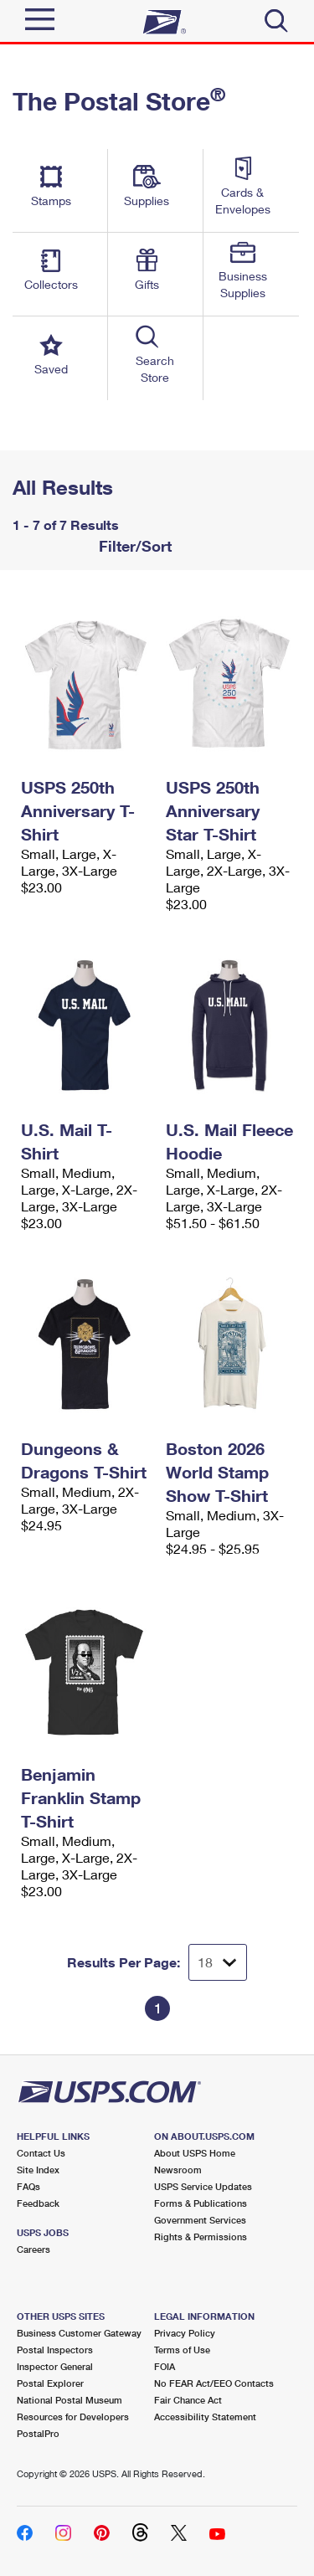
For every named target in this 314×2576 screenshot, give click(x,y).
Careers (33, 2249)
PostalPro (38, 2433)
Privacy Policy (184, 2332)
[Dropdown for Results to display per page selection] (217, 1962)
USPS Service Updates (203, 2186)
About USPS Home (194, 2152)
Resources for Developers (73, 2416)
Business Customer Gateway (79, 2332)
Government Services (200, 2219)
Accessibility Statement (205, 2416)
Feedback (38, 2203)
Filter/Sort (133, 546)
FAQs (28, 2186)
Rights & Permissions (200, 2236)
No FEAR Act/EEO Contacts (214, 2383)
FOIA (164, 2366)
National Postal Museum (69, 2399)
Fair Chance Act (188, 2399)
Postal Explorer (50, 2383)
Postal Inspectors (55, 2349)
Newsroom (178, 2169)
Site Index (38, 2169)
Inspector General (55, 2366)
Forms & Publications (200, 2203)
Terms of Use (182, 2349)
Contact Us (41, 2152)
